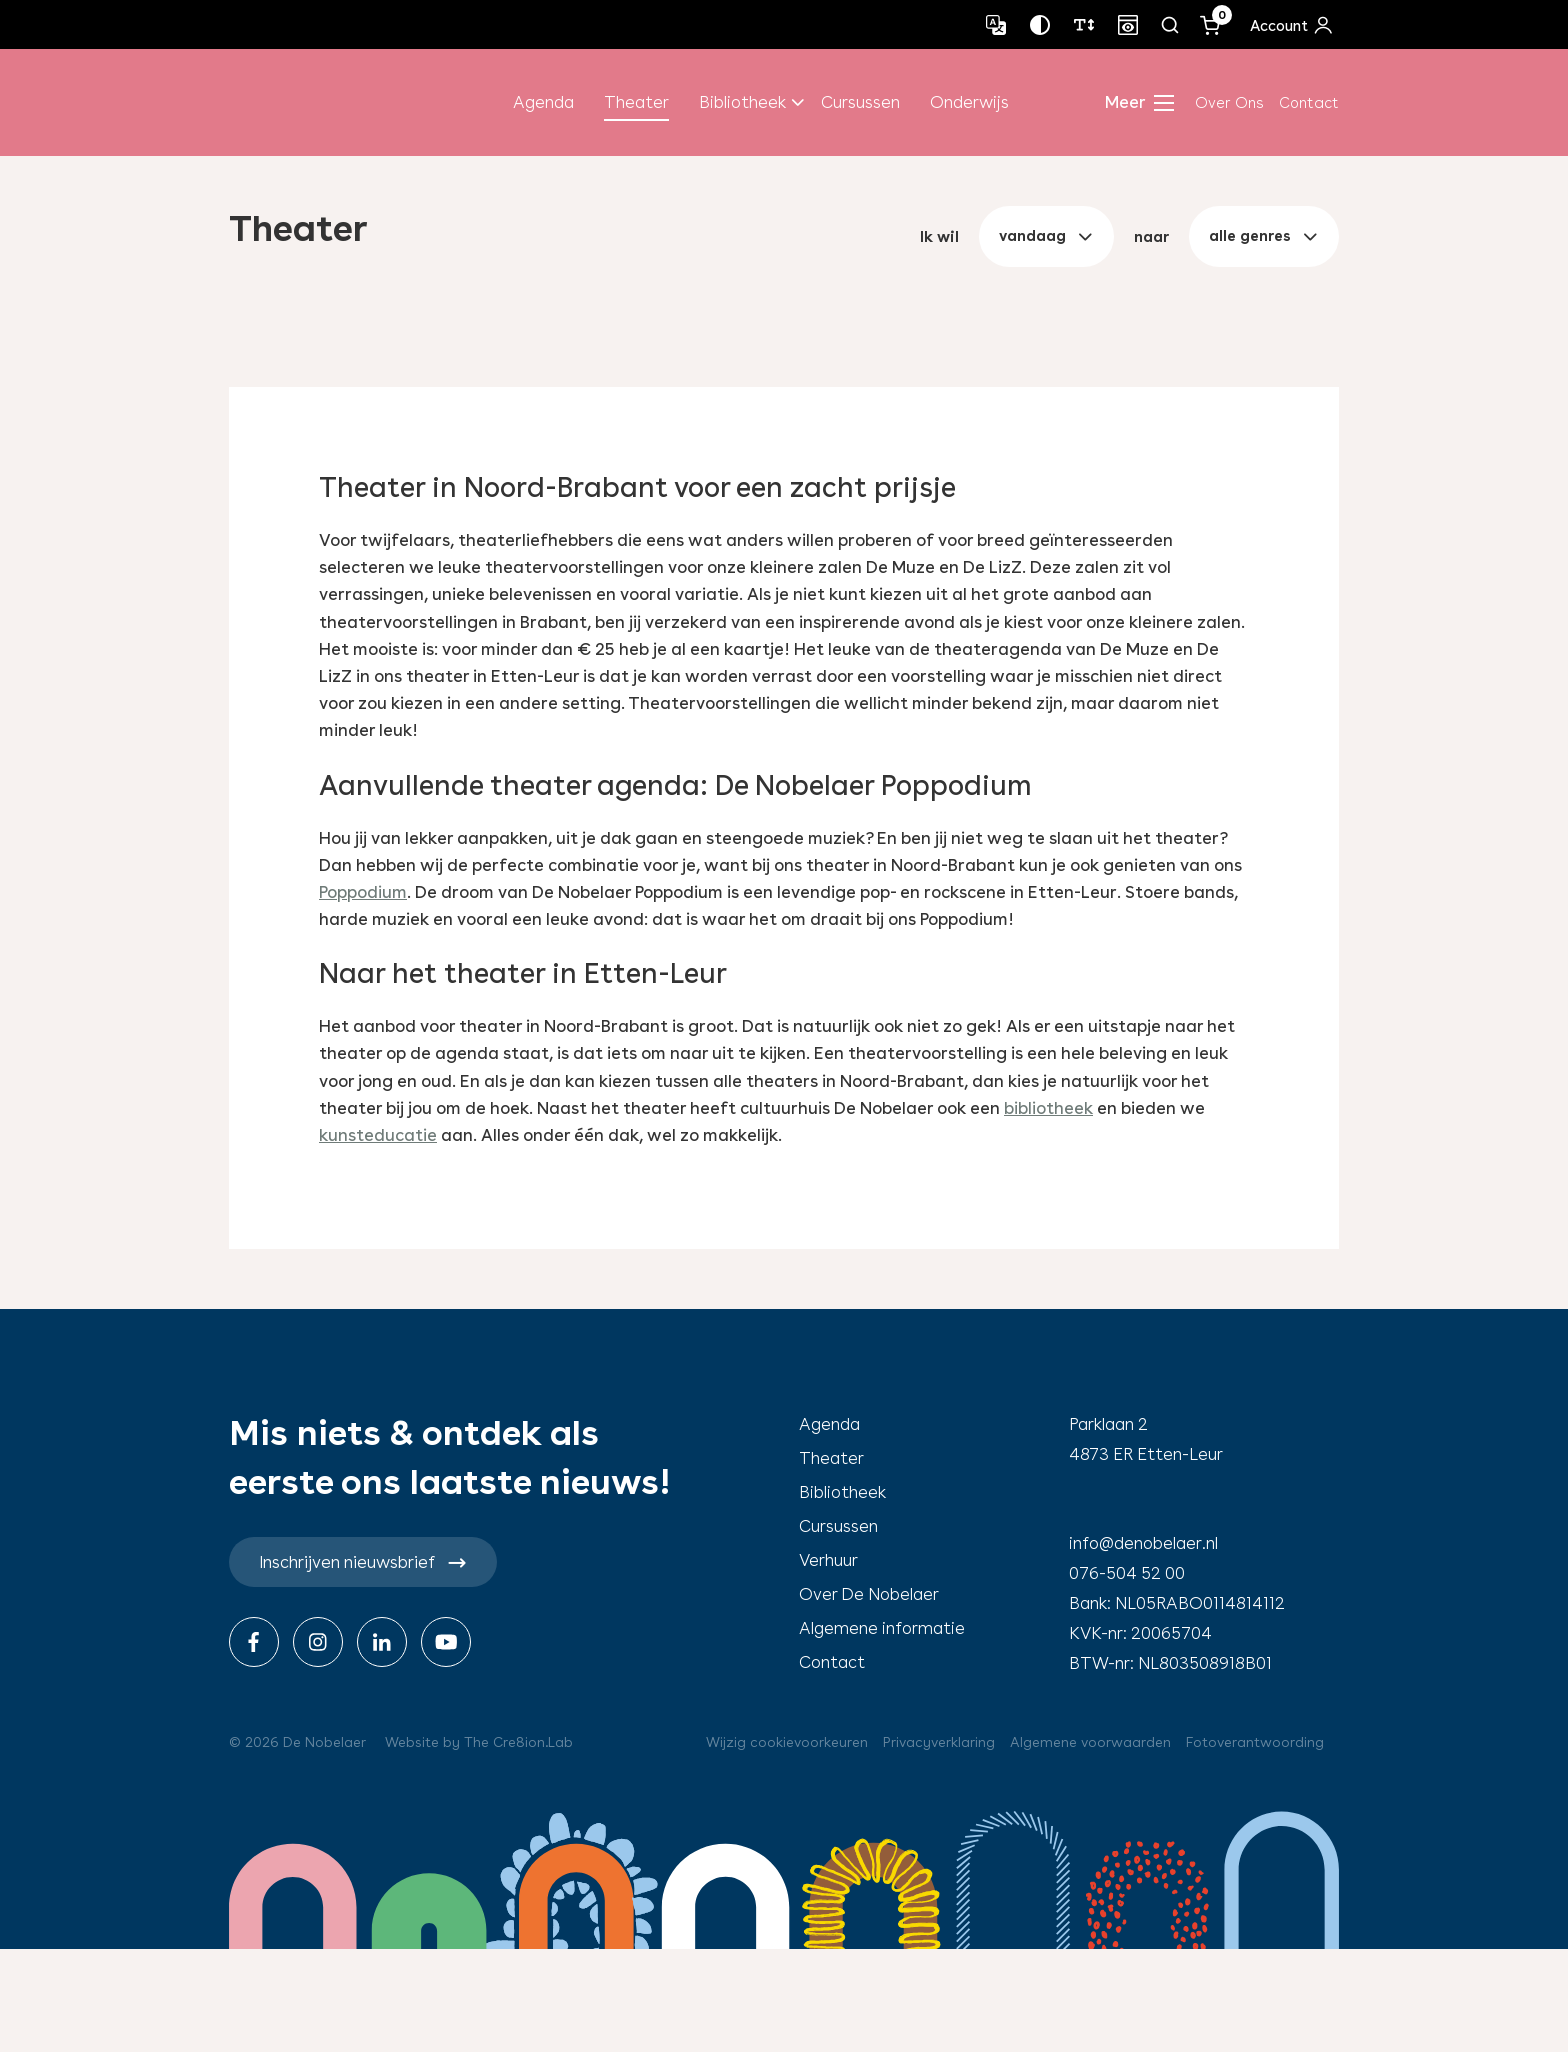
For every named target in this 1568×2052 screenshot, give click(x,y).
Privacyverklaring (939, 1742)
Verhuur (828, 1560)
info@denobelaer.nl (1143, 1543)
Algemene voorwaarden (1090, 1742)
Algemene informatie (882, 1628)
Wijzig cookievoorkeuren (787, 1742)
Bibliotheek (742, 102)
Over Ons (1229, 103)
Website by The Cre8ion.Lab (479, 1742)
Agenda (543, 102)
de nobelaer (330, 103)
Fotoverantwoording (1255, 1742)
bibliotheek (1048, 1108)
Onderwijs (969, 102)
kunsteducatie (378, 1135)
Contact (1309, 103)
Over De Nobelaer (869, 1594)
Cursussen (860, 102)
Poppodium (363, 892)
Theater (636, 102)
